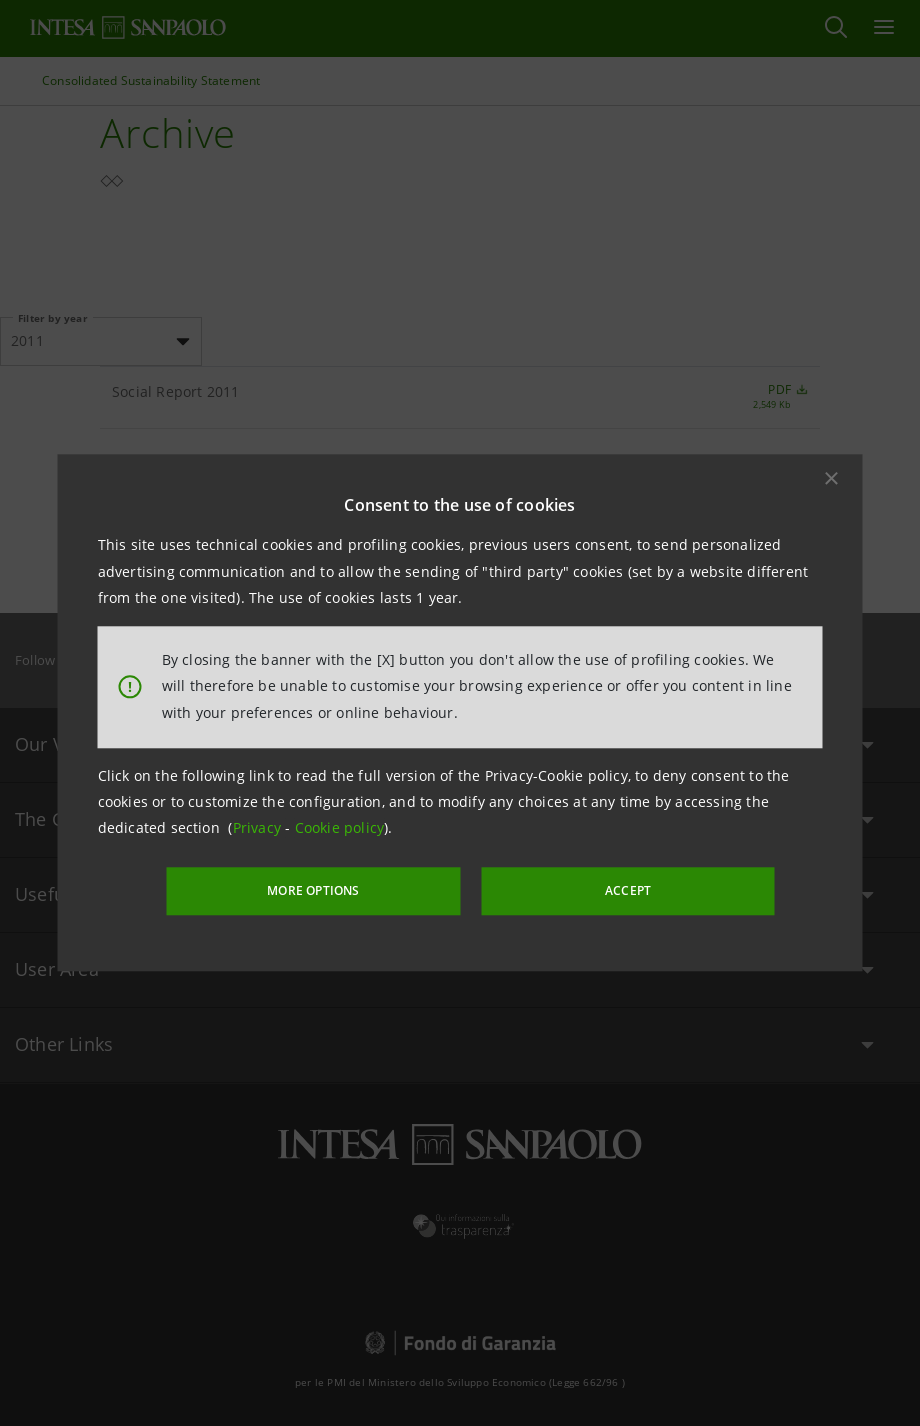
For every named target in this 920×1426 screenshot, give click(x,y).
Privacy (259, 829)
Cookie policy (340, 829)
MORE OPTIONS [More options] (340, 889)
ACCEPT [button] (604, 889)
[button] (832, 480)
